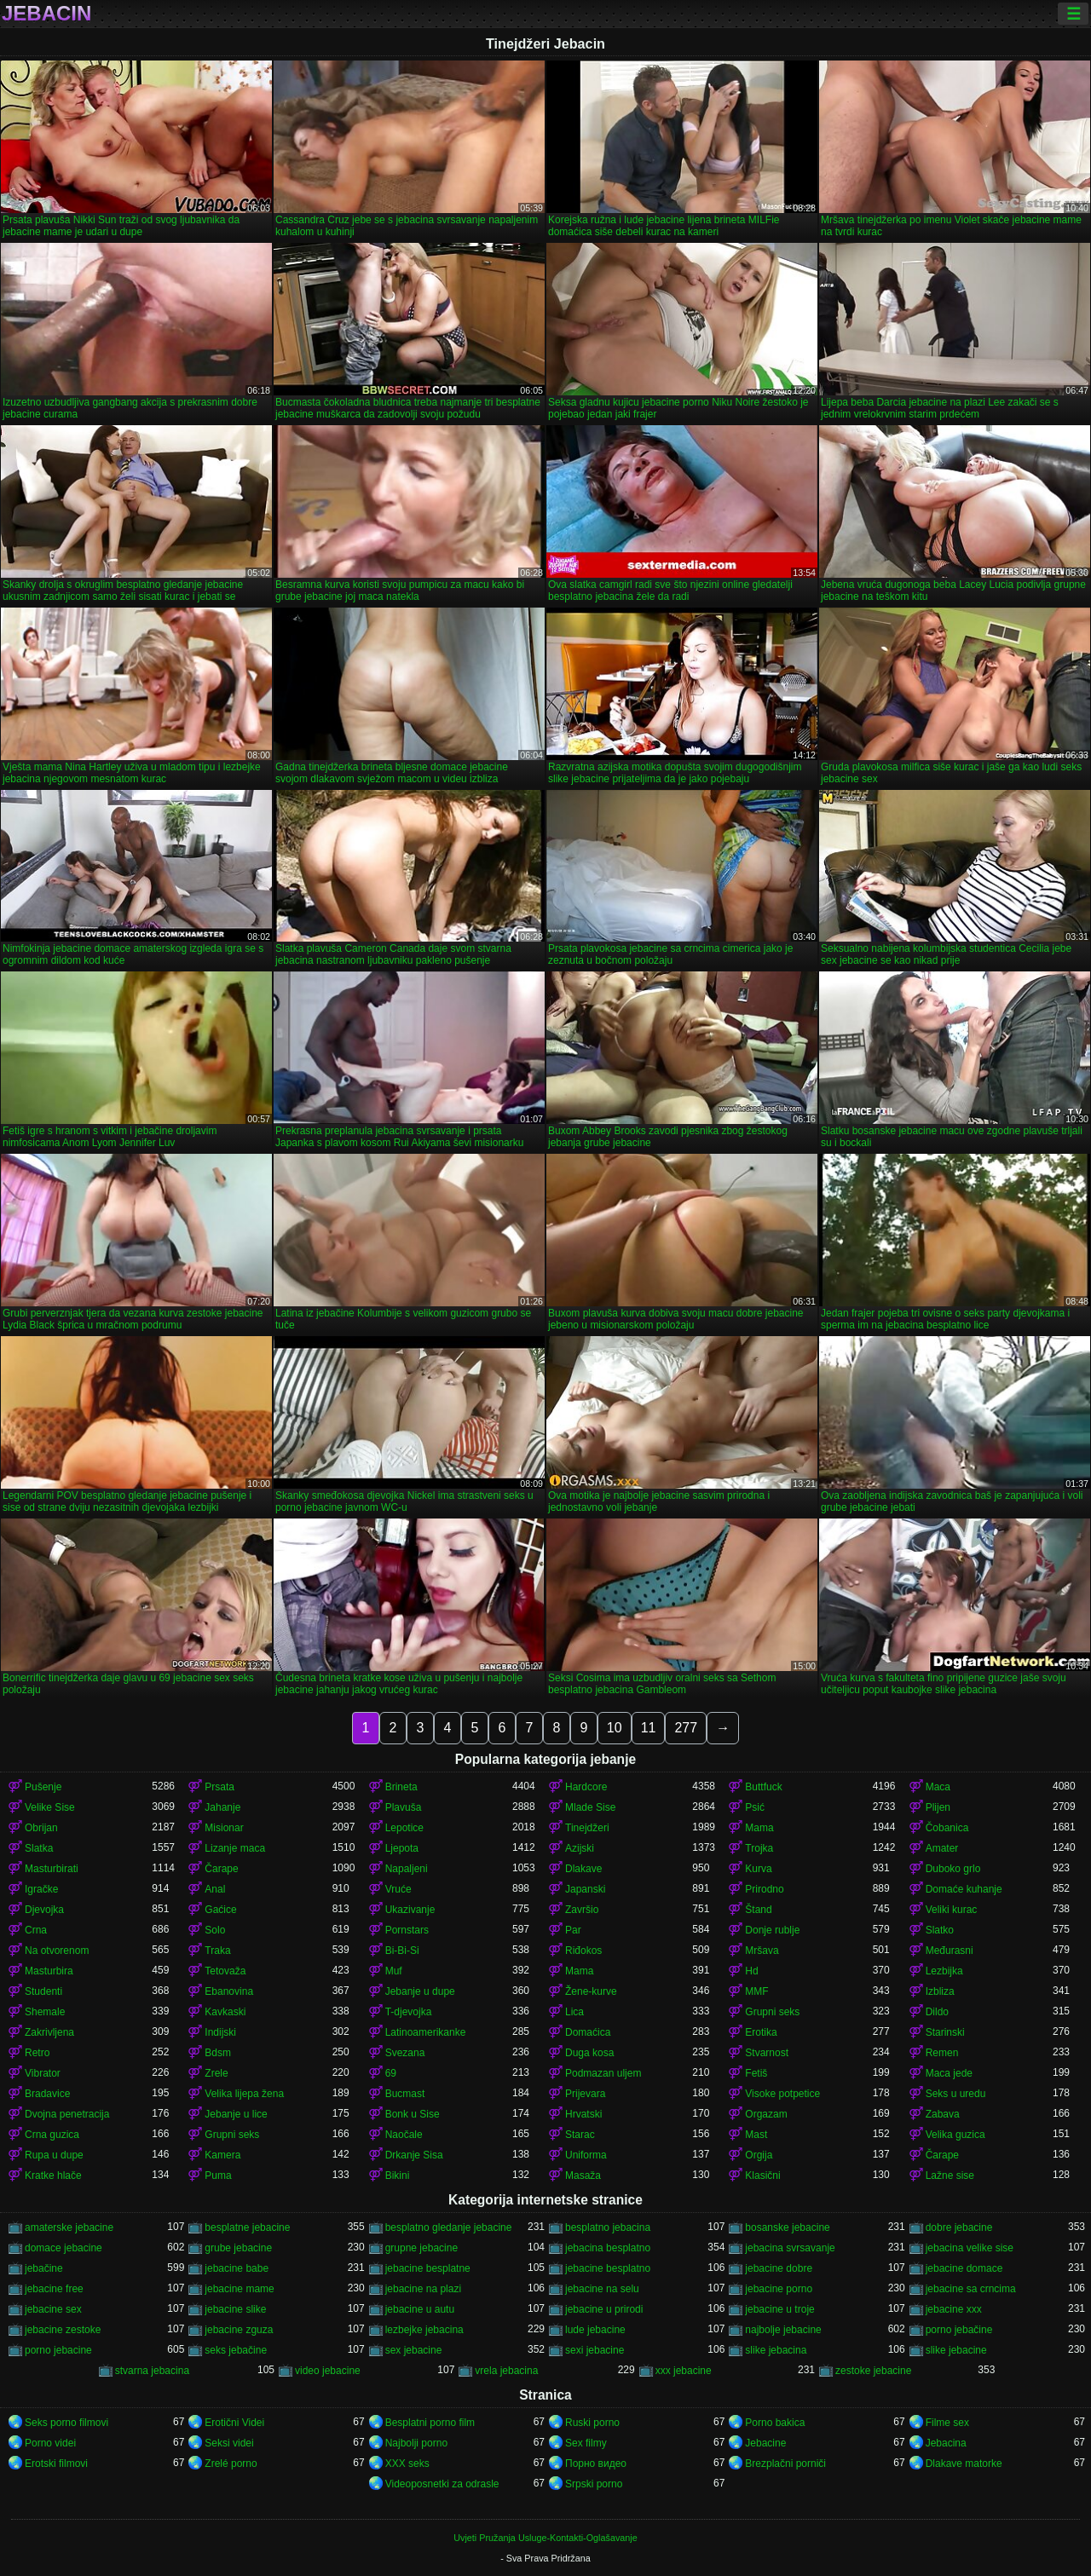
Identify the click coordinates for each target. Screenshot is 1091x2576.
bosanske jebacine (787, 2227)
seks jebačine (236, 2350)
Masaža (583, 2175)
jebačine (44, 2268)
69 (390, 2073)
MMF (756, 1991)
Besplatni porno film (430, 2423)
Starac (580, 2135)
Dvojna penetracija (67, 2114)
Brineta (401, 1787)
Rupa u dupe (54, 2155)
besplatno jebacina (607, 2227)
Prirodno (764, 1889)
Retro (37, 2053)
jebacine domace (964, 2268)
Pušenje (43, 1787)
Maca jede (949, 2073)
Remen (942, 2053)
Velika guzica (955, 2135)
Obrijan (41, 1828)
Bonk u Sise (412, 2114)
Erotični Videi (234, 2423)
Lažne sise (950, 2175)
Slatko (940, 1930)
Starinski (945, 2032)
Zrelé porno (231, 2463)
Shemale (45, 2012)
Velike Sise (50, 1807)
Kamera (222, 2155)
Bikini (397, 2175)
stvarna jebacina (152, 2371)
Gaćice (220, 1910)
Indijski (220, 2032)
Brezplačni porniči (785, 2463)
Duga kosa (589, 2053)
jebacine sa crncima (971, 2289)
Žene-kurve (591, 1991)
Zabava (943, 2114)
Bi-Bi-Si (402, 1950)
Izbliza (940, 1991)
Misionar (224, 1828)
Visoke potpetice (782, 2094)
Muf (393, 1971)
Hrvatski (583, 2114)
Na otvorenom (57, 1950)
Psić (755, 1807)
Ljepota (402, 1848)
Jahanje (222, 1807)
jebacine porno (778, 2289)
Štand (758, 1910)
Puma (218, 2175)
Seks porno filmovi (66, 2423)
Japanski (585, 1889)
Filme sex (947, 2423)
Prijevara (585, 2094)
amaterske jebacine (69, 2227)
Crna (36, 1930)
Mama (759, 1828)
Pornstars (407, 1930)
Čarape (221, 1869)
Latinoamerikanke (425, 2032)
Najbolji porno (416, 2443)
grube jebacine (238, 2248)
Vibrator (43, 2073)
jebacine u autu (419, 2309)
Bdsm (218, 2053)
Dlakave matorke (964, 2463)
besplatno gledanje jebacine (448, 2227)
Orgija (758, 2155)
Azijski (579, 1848)
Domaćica (587, 2032)
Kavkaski (225, 2012)
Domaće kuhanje (964, 1889)
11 (648, 1727)
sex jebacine (413, 2350)
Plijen (938, 1807)
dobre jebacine (959, 2227)
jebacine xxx (954, 2309)
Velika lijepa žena (244, 2094)
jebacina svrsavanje (789, 2248)
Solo (215, 1930)
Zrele (216, 2073)
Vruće (398, 1889)
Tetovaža (225, 1971)
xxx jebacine (683, 2371)
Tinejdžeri (587, 1828)
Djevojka (44, 1910)
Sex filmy (586, 2443)
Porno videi (50, 2443)
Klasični (762, 2175)
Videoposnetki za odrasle (442, 2484)
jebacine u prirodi (604, 2309)
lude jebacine (595, 2330)
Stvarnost (766, 2053)
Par (573, 1930)
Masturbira (49, 1971)
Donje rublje (772, 1930)
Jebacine (765, 2443)
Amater (942, 1848)
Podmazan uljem (603, 2073)
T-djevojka (408, 2012)
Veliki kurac (952, 1910)
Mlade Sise (590, 1807)
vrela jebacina (506, 2371)
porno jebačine (959, 2330)
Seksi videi (229, 2443)
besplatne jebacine (247, 2227)
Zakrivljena (49, 2032)
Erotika (760, 2032)
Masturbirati (51, 1869)
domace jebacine (63, 2248)
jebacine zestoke (63, 2330)
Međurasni (949, 1950)
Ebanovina (229, 1991)
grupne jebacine (421, 2248)
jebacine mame (239, 2289)
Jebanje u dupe (420, 1991)
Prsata (219, 1787)
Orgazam (766, 2114)
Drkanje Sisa (414, 2155)
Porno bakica (775, 2423)
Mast (756, 2135)
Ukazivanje (410, 1910)
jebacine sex (53, 2309)
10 (614, 1727)
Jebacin (46, 14)
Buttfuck (763, 1787)
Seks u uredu (956, 2094)
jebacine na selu (602, 2289)
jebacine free (54, 2289)
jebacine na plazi (423, 2289)
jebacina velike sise (969, 2248)
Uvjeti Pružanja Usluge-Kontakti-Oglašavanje (545, 2538)
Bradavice (47, 2094)
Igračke (41, 1889)
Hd (751, 1971)
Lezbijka (944, 1971)
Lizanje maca (235, 1848)
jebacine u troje (779, 2309)
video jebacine (328, 2371)
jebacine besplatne (427, 2268)
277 (685, 1727)
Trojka (759, 1848)
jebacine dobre (778, 2268)
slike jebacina (775, 2350)
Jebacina (946, 2443)
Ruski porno (592, 2423)
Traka (217, 1950)
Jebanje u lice (236, 2114)
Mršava (761, 1950)
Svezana (405, 2053)
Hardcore (586, 1787)
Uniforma (586, 2155)
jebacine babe (236, 2268)
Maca (938, 1787)
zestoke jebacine (873, 2371)
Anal (215, 1889)
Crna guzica (52, 2135)
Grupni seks (772, 2012)
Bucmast (405, 2094)
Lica (574, 2012)
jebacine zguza (239, 2330)
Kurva (758, 1869)
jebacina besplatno (607, 2248)
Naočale (404, 2135)
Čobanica (947, 1828)
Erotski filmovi (56, 2463)
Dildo (937, 2012)
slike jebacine (956, 2350)
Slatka (39, 1848)
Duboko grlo (953, 1869)
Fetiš (756, 2073)
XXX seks (407, 2463)
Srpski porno (593, 2484)
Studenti (43, 1991)
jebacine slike (235, 2309)
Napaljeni (406, 1869)
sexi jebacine (594, 2350)
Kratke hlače (53, 2175)
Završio (581, 1910)
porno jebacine (58, 2350)
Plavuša (403, 1807)
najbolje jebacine (783, 2330)
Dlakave (583, 1869)
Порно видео (595, 2463)
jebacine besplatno (607, 2268)
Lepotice (404, 1828)
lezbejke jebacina (424, 2330)
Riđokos (583, 1950)
